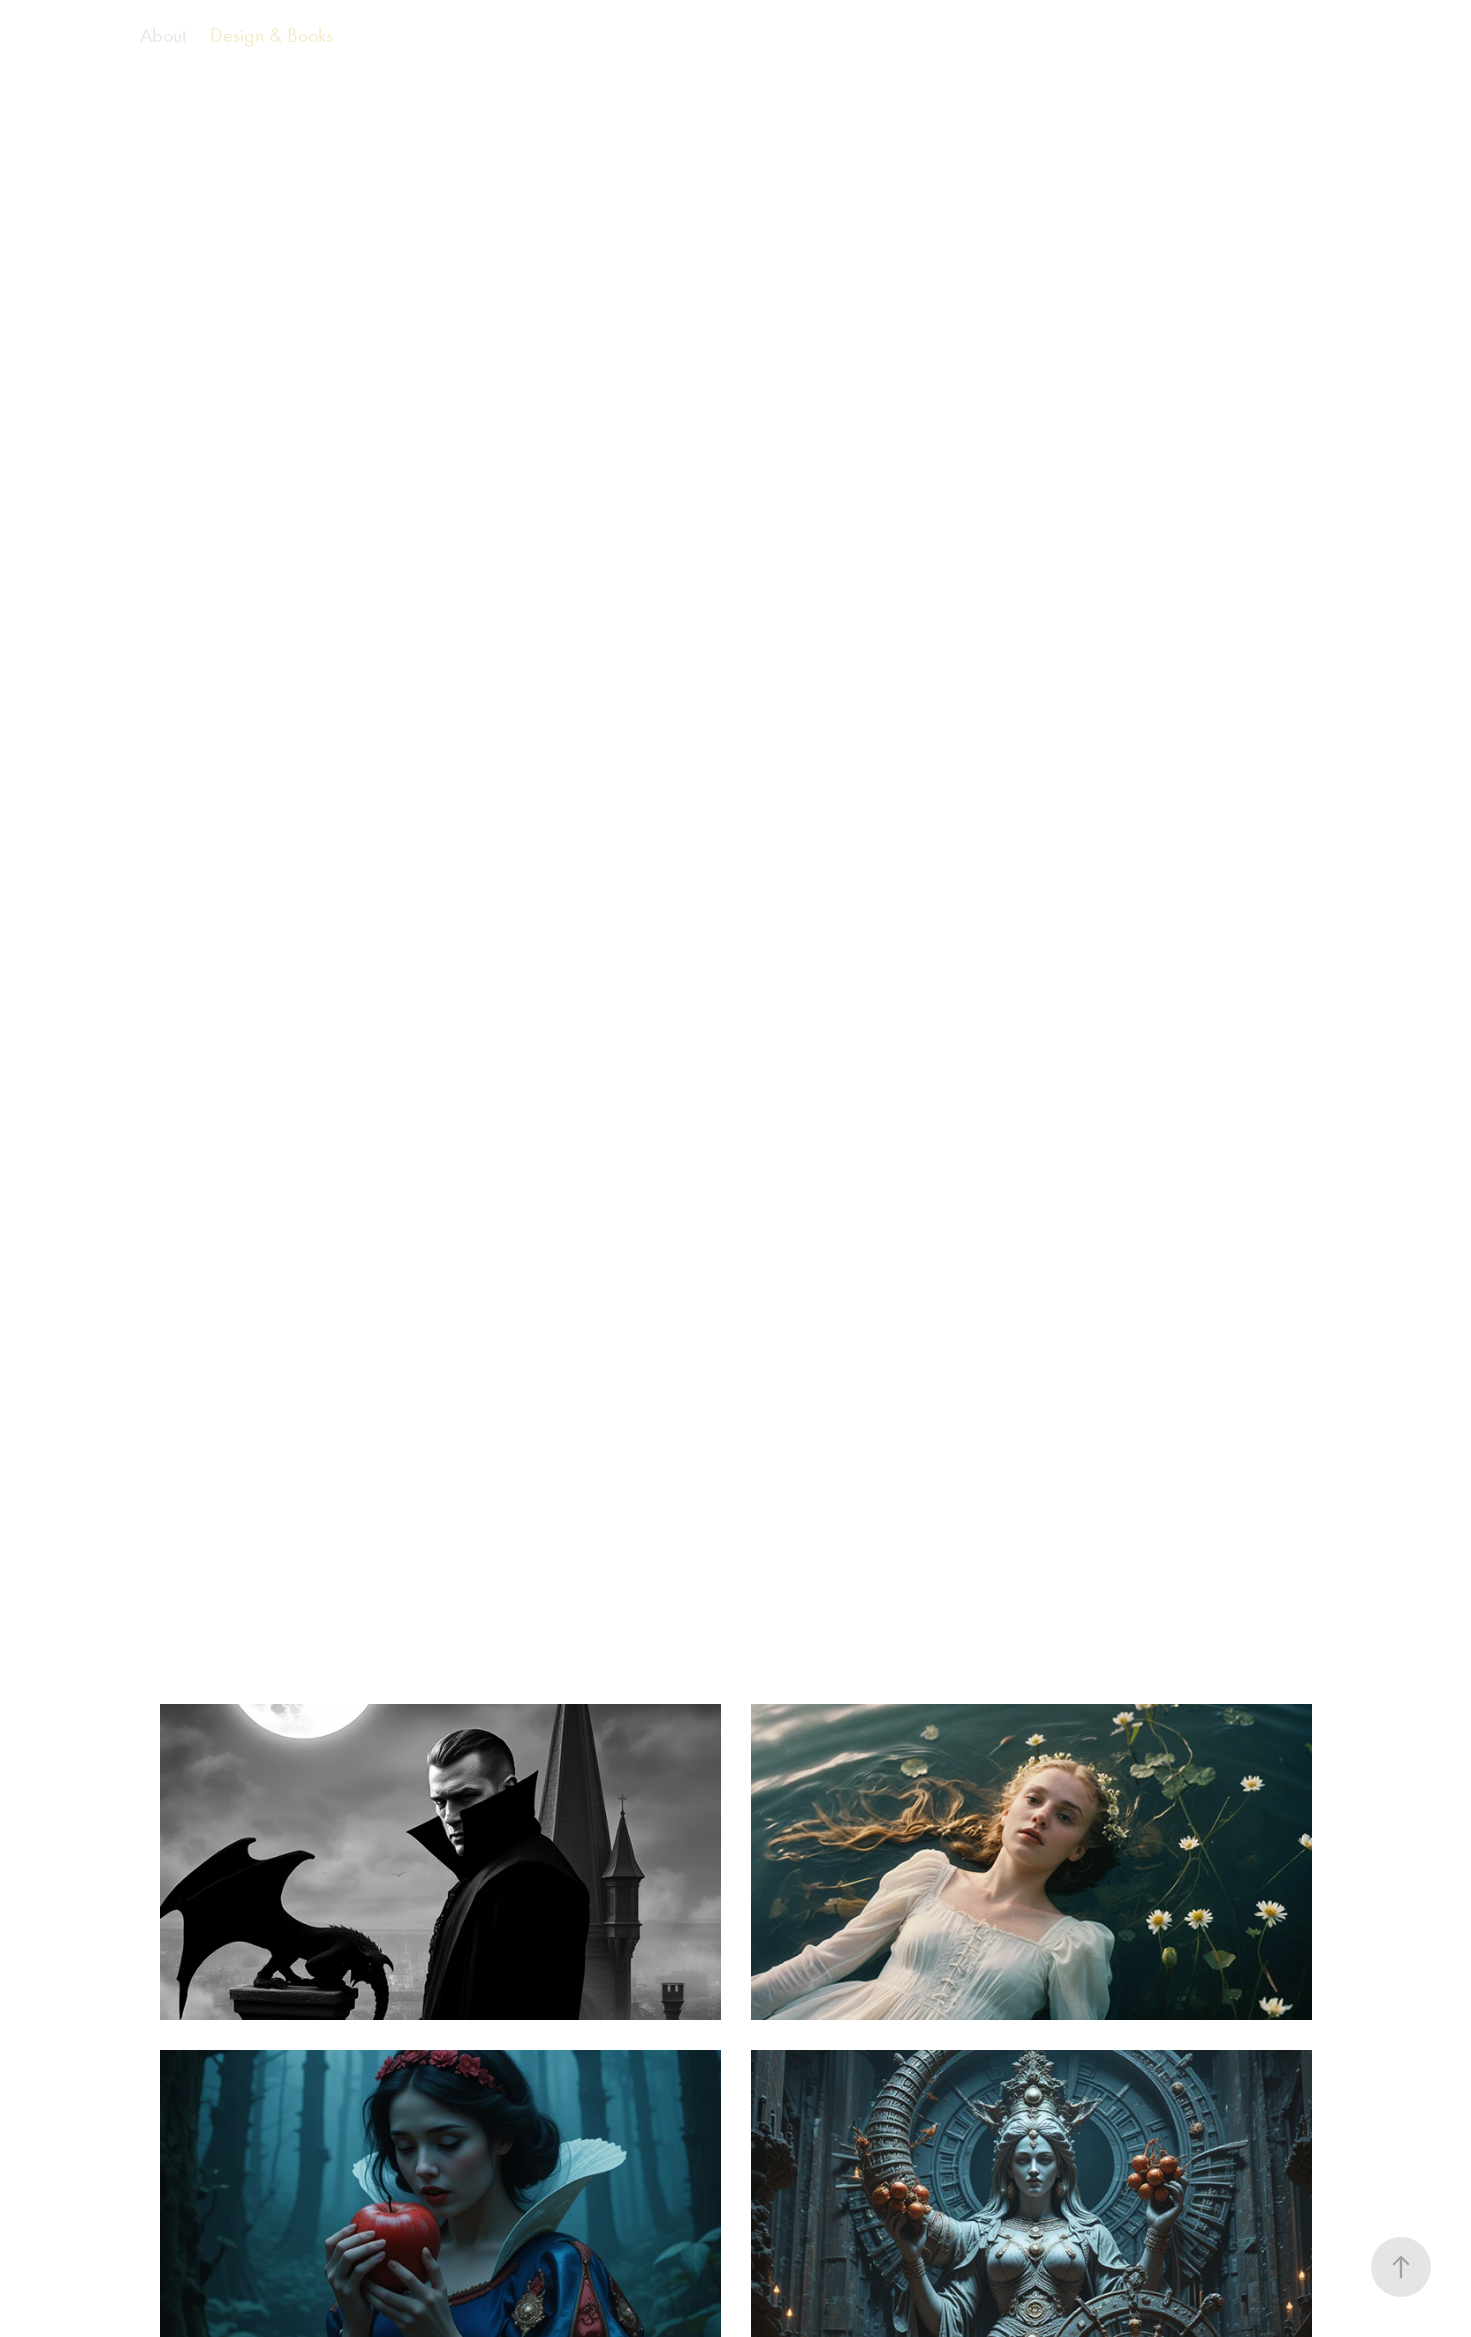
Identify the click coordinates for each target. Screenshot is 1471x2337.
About (163, 35)
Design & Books (271, 35)
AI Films (79, 35)
